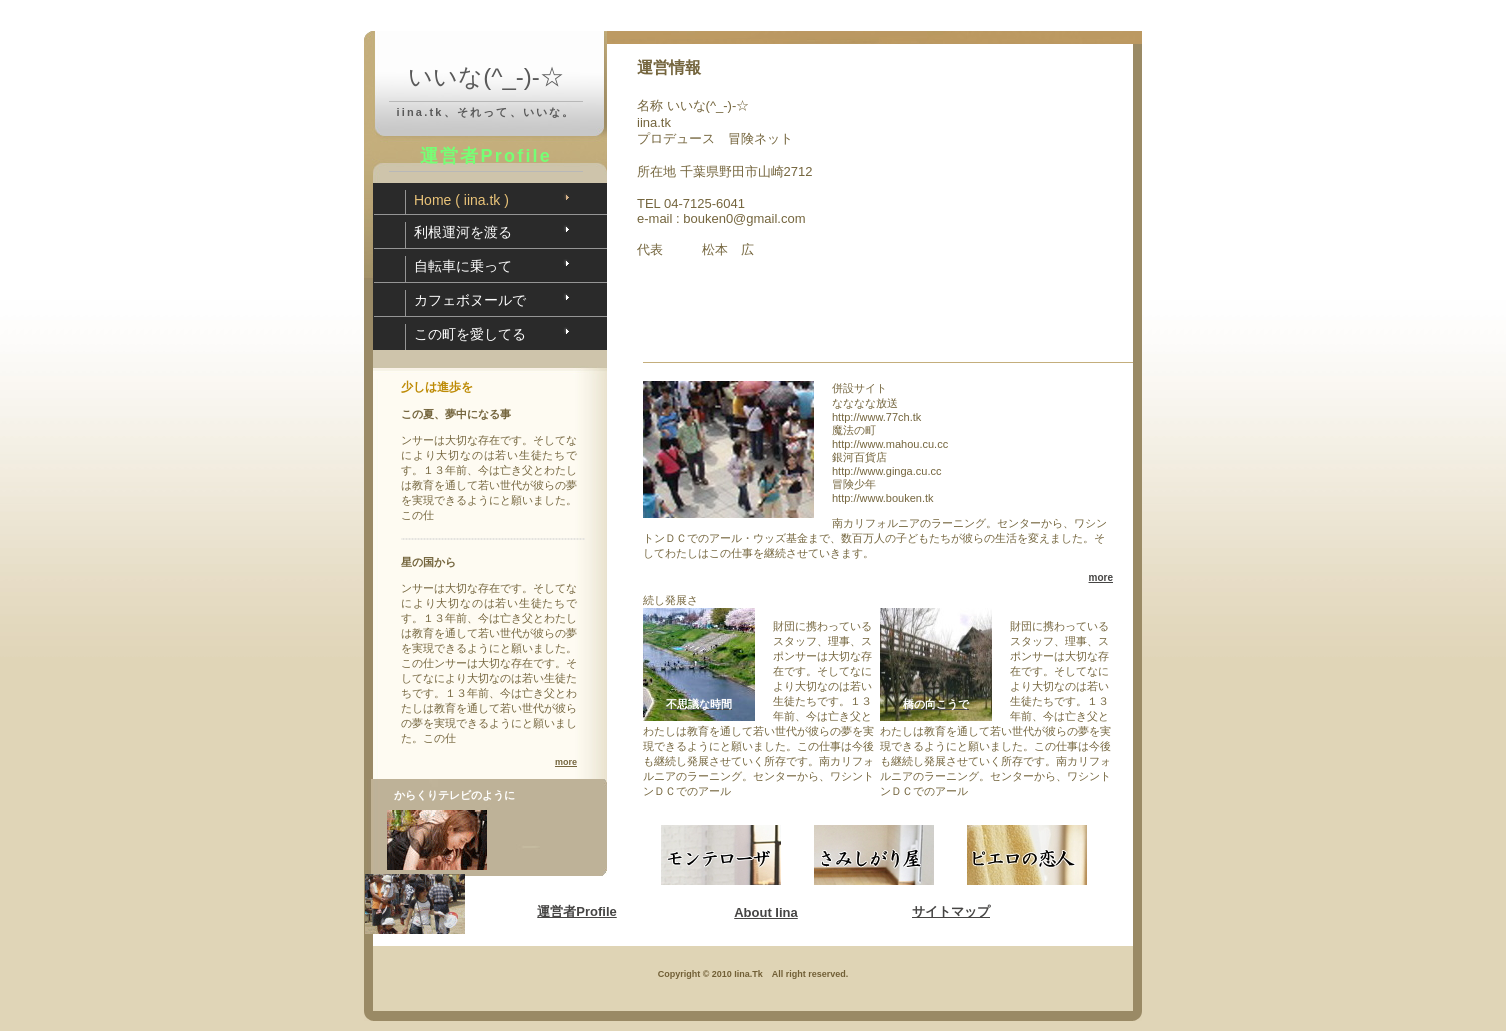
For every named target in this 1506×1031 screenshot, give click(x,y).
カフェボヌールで (470, 300)
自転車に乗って (463, 266)
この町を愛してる (470, 334)
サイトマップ (951, 911)
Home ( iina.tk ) (461, 200)
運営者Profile (576, 911)
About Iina (766, 912)
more (566, 762)
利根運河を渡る (463, 232)
